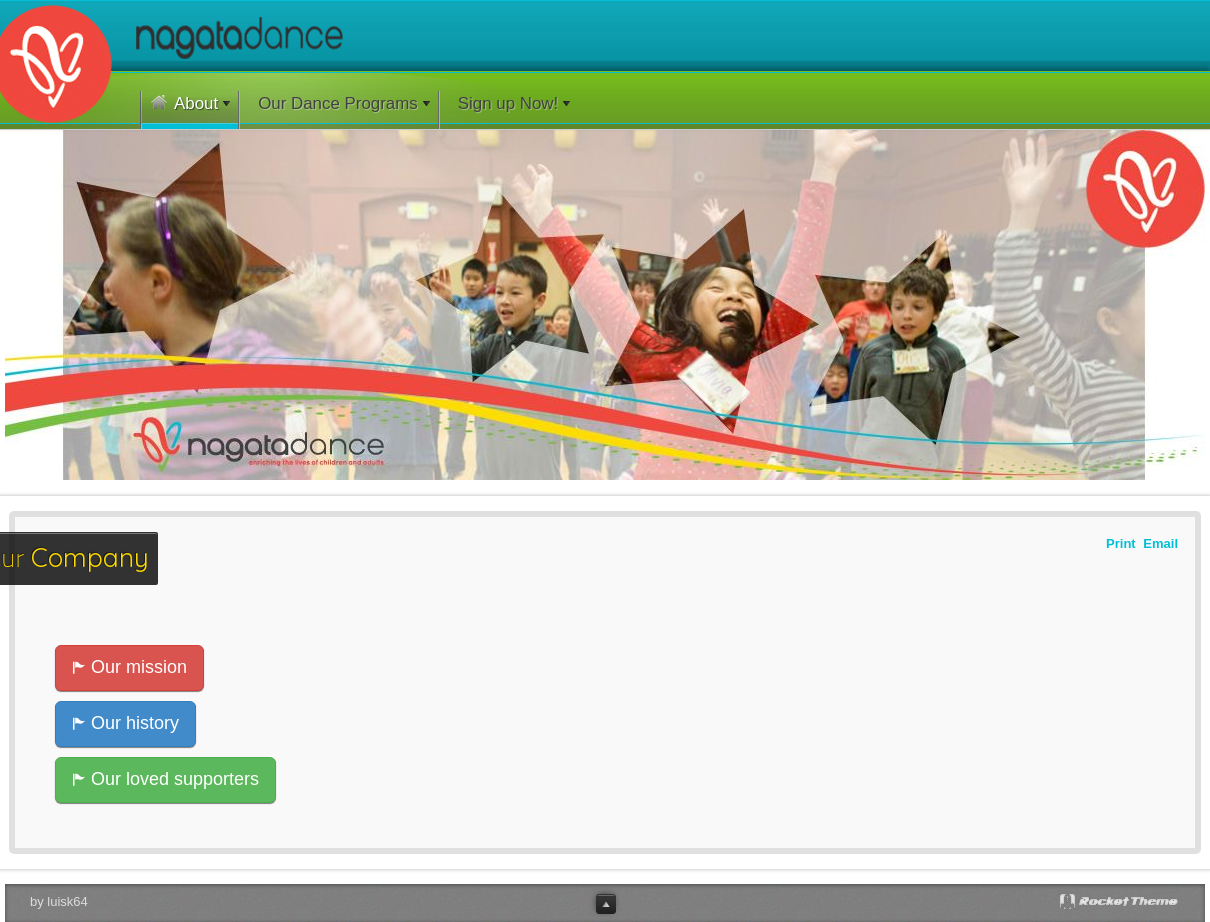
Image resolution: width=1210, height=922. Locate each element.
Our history (125, 723)
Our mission (129, 667)
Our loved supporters (165, 779)
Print (1121, 542)
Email (1160, 542)
